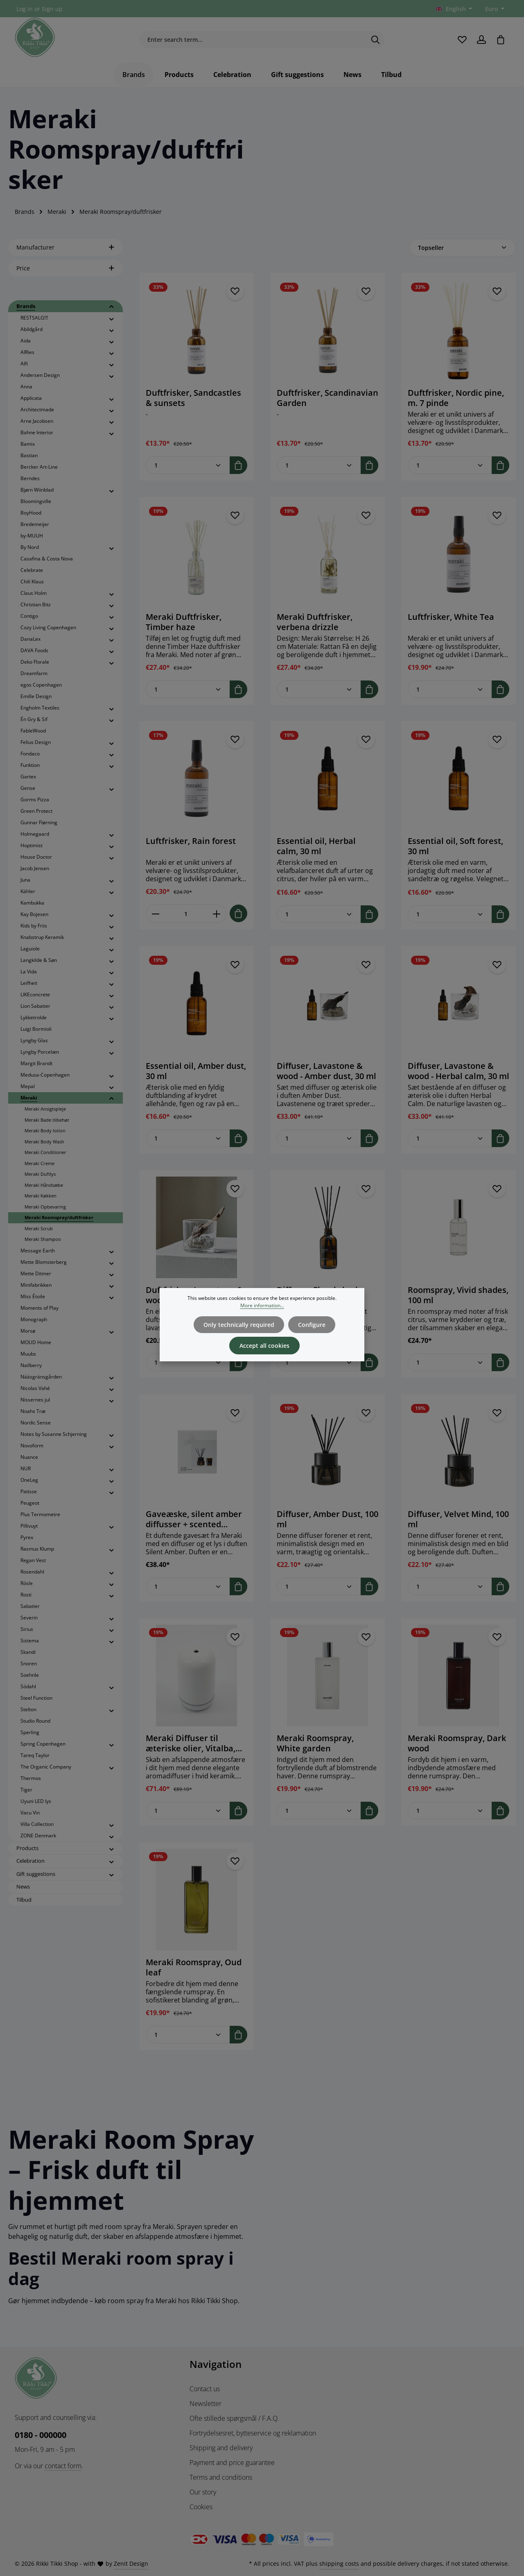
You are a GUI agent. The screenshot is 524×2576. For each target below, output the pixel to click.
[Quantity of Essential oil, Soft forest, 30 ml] (450, 916)
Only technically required (239, 1324)
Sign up (52, 9)
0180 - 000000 (40, 2434)
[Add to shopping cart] (238, 467)
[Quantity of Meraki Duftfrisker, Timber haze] (188, 691)
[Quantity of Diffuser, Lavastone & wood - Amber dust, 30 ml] (319, 1140)
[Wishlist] (462, 41)
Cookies (201, 2506)
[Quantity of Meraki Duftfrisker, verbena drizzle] (319, 691)
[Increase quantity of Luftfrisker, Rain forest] (216, 916)
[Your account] (481, 41)
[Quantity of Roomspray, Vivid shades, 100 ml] (450, 1364)
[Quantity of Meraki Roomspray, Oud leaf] (188, 2036)
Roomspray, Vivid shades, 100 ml (458, 1297)
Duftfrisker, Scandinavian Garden (327, 400)
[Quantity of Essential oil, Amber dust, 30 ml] (188, 1140)
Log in (24, 9)
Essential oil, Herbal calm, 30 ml (316, 848)
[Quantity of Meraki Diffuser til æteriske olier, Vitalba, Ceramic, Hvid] (188, 1812)
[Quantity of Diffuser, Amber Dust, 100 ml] (319, 1588)
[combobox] (252, 41)
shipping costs (339, 2563)
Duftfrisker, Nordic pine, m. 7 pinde (456, 400)
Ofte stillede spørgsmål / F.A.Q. (234, 2418)
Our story (203, 2492)
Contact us (205, 2388)
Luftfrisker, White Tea (451, 619)
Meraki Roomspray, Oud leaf (194, 1969)
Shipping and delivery (221, 2447)
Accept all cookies (264, 1345)
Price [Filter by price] (65, 270)
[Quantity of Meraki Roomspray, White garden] (319, 1812)
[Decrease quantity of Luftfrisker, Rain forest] (155, 916)
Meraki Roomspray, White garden (315, 1745)
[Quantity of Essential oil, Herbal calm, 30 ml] (319, 916)
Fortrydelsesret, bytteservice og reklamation (253, 2433)
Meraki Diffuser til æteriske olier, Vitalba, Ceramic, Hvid (190, 1745)
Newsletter (205, 2403)
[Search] (375, 41)
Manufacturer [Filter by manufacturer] (65, 249)
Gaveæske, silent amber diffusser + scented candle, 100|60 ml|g (194, 1521)
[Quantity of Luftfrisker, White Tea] (450, 691)
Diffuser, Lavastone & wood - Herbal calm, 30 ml (458, 1073)
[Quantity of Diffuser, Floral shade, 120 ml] (319, 1364)
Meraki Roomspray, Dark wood (457, 1745)
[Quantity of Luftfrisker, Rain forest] (186, 916)
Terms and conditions (221, 2477)
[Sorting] (462, 250)
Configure (311, 1324)
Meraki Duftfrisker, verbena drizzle (314, 624)
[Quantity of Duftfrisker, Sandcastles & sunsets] (188, 467)
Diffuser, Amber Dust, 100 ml (327, 1521)
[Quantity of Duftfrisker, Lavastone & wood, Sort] (188, 1364)
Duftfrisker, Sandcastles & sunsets (193, 400)
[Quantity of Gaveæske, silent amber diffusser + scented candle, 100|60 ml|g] (188, 1588)
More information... (262, 1305)
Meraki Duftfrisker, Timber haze (183, 624)
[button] (111, 308)
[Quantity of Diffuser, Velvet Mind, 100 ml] (450, 1588)
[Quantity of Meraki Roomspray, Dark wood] (450, 1812)
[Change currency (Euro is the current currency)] (494, 9)
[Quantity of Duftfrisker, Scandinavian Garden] (319, 467)
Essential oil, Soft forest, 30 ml (455, 848)
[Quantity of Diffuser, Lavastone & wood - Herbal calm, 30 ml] (450, 1140)
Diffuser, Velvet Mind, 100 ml (458, 1521)
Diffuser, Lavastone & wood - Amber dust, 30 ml (326, 1073)
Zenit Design (131, 2563)
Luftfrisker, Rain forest (191, 843)
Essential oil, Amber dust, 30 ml (196, 1073)
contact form (63, 2465)
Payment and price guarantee (232, 2462)
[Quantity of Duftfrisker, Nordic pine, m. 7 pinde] (450, 467)
